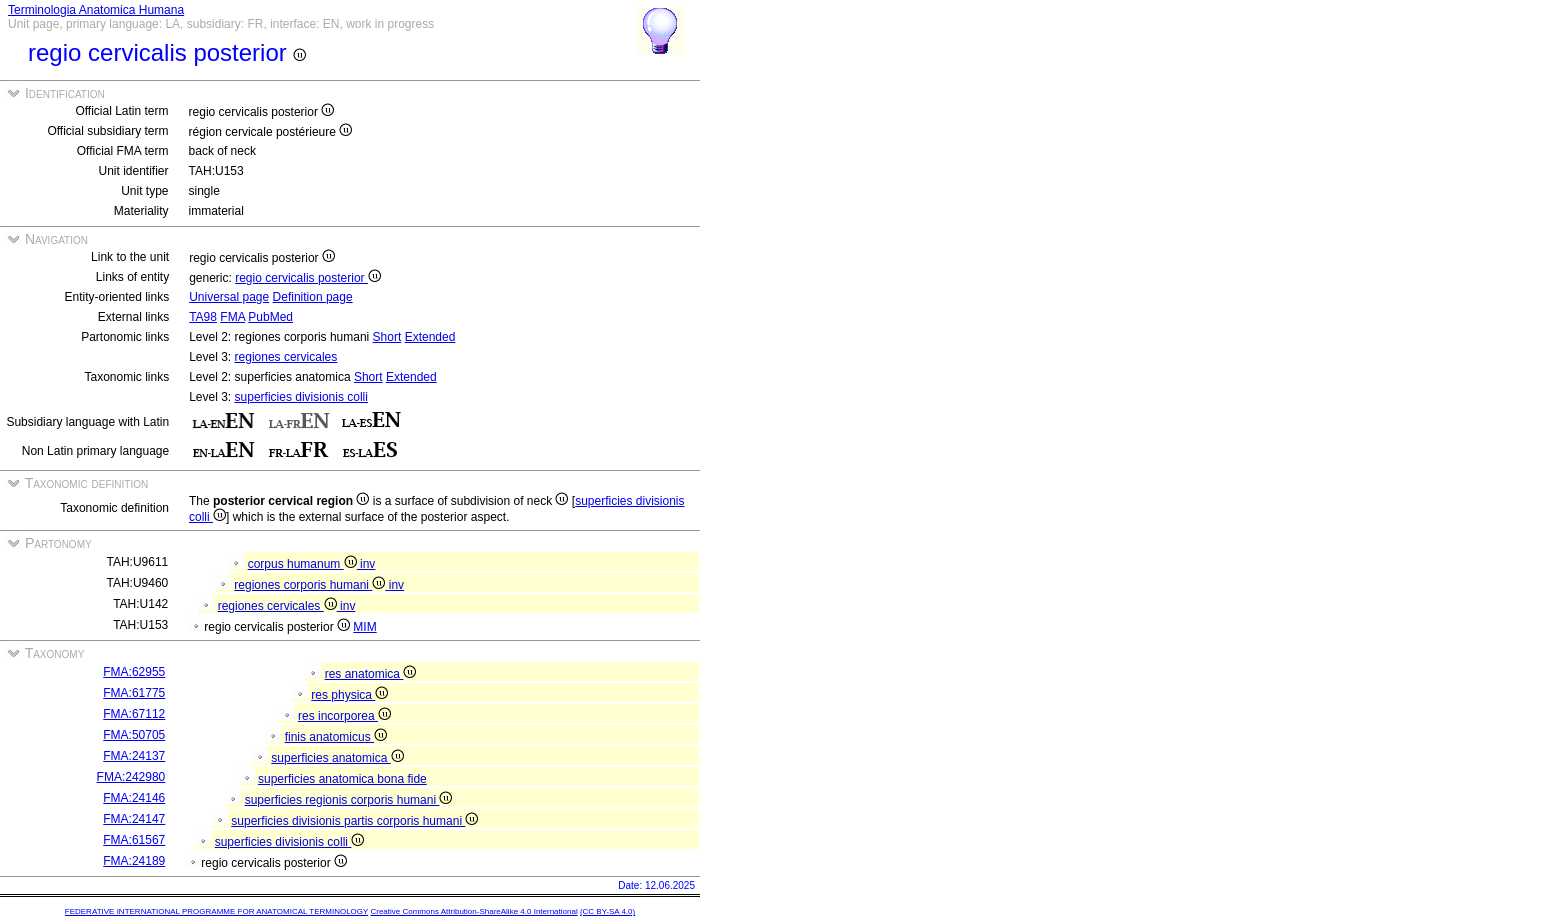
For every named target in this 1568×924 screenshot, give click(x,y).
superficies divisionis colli (301, 397)
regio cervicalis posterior (308, 278)
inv (367, 564)
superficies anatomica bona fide (342, 779)
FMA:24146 (134, 798)
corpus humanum (304, 564)
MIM (364, 627)
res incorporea (344, 716)
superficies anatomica (337, 758)
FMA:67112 (134, 714)
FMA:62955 (134, 672)
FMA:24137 (134, 756)
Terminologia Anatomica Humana (96, 10)
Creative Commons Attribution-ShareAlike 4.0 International (473, 911)
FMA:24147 (134, 819)
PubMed (270, 317)
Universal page (229, 297)
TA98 (203, 317)
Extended (430, 337)
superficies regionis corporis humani (349, 800)
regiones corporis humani (311, 585)
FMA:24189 (134, 861)
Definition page (313, 297)
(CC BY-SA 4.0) (607, 911)
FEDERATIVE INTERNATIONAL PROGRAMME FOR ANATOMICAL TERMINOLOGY (216, 911)
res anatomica (371, 674)
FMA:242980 (131, 777)
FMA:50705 (134, 735)
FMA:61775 (134, 693)
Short (387, 337)
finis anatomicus (336, 737)
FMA (232, 317)
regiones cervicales (286, 357)
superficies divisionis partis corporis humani (354, 821)
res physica (349, 695)
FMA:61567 (134, 840)
